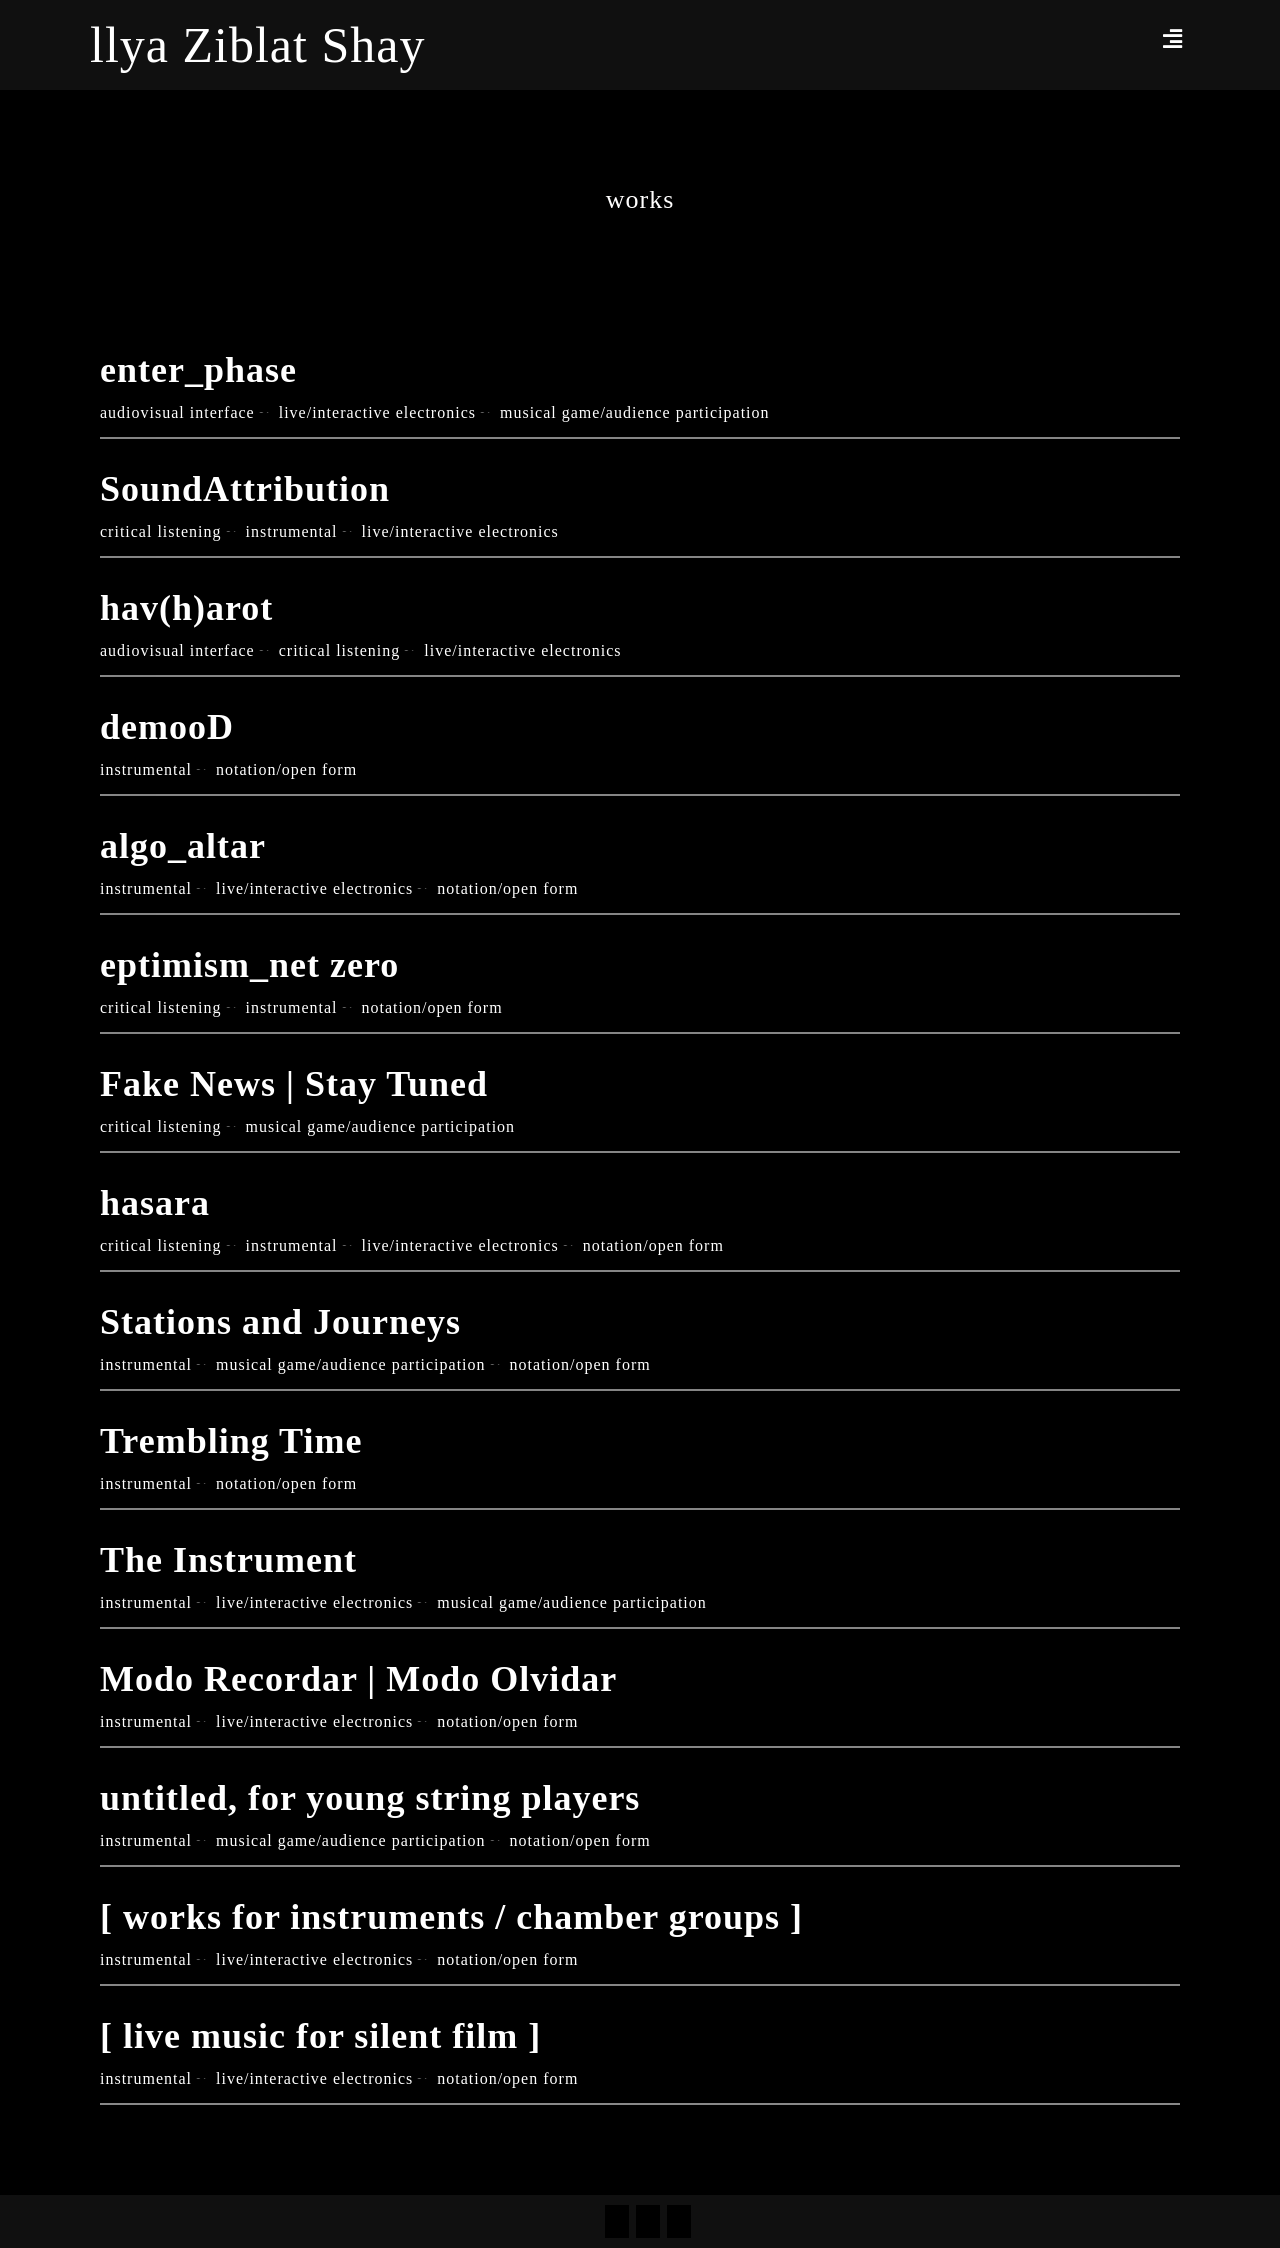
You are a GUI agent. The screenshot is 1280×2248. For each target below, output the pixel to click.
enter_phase (198, 370)
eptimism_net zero (249, 965)
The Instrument (228, 1560)
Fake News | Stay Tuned (294, 1084)
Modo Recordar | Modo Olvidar (358, 1679)
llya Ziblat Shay (257, 45)
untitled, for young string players (370, 1798)
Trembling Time (231, 1441)
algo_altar (183, 846)
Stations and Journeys (280, 1322)
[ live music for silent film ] (320, 2036)
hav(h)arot (186, 608)
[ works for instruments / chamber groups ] (451, 1917)
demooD (167, 727)
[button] (1173, 38)
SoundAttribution (245, 489)
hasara (155, 1203)
